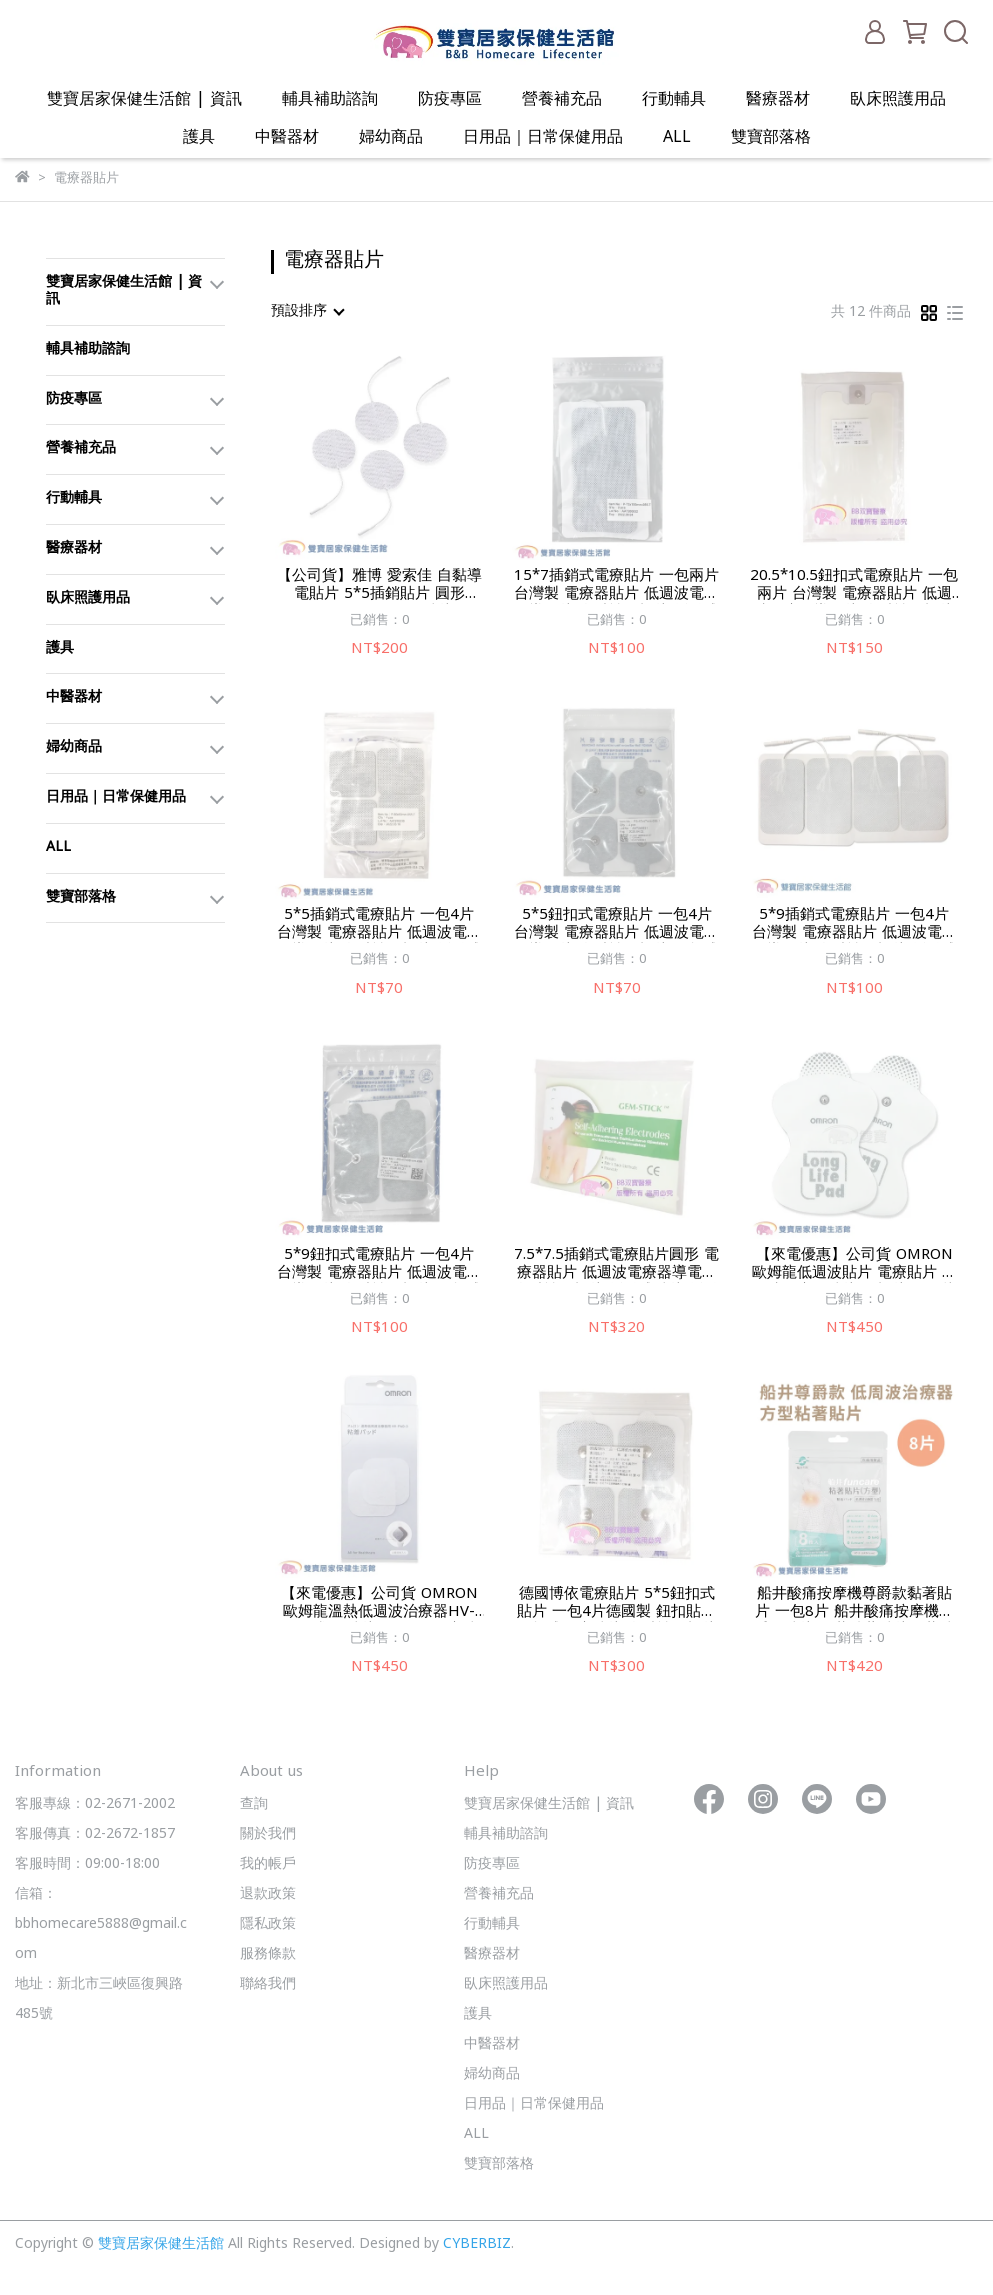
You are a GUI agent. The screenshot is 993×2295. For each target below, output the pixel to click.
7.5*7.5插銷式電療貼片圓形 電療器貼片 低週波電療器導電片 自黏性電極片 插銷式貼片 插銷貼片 (616, 1265)
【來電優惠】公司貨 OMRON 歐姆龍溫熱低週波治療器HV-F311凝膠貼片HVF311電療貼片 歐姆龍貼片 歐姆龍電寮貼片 (379, 1604)
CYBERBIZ (477, 2244)
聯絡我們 (268, 1984)
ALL (677, 138)
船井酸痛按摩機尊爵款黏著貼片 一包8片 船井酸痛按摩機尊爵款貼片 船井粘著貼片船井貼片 (854, 1604)
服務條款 (268, 1954)
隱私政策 (268, 1924)
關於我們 (268, 1834)
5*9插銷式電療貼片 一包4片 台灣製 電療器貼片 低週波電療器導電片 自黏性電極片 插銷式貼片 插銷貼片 (854, 925)
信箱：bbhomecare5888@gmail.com (101, 1924)
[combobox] (307, 312)
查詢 (254, 1804)
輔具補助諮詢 (330, 100)
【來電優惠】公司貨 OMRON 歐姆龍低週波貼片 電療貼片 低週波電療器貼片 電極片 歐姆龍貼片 (854, 1265)
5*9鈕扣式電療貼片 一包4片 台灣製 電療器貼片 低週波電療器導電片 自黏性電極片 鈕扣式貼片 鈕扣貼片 (379, 1265)
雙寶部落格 (771, 138)
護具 (199, 138)
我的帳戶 (268, 1864)
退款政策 (268, 1894)
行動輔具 (674, 100)
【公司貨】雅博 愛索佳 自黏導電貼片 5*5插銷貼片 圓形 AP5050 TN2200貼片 (379, 586)
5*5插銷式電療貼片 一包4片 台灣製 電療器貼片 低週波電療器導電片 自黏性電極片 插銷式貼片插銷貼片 (379, 925)
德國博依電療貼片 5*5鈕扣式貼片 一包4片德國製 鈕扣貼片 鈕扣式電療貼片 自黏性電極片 (617, 1604)
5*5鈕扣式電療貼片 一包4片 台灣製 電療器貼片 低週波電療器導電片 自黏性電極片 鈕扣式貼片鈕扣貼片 (616, 925)
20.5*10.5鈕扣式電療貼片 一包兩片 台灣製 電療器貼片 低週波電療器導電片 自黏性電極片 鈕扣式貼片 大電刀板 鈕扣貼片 (854, 586)
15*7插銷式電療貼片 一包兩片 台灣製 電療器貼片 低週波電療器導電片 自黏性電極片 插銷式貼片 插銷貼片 (616, 586)
